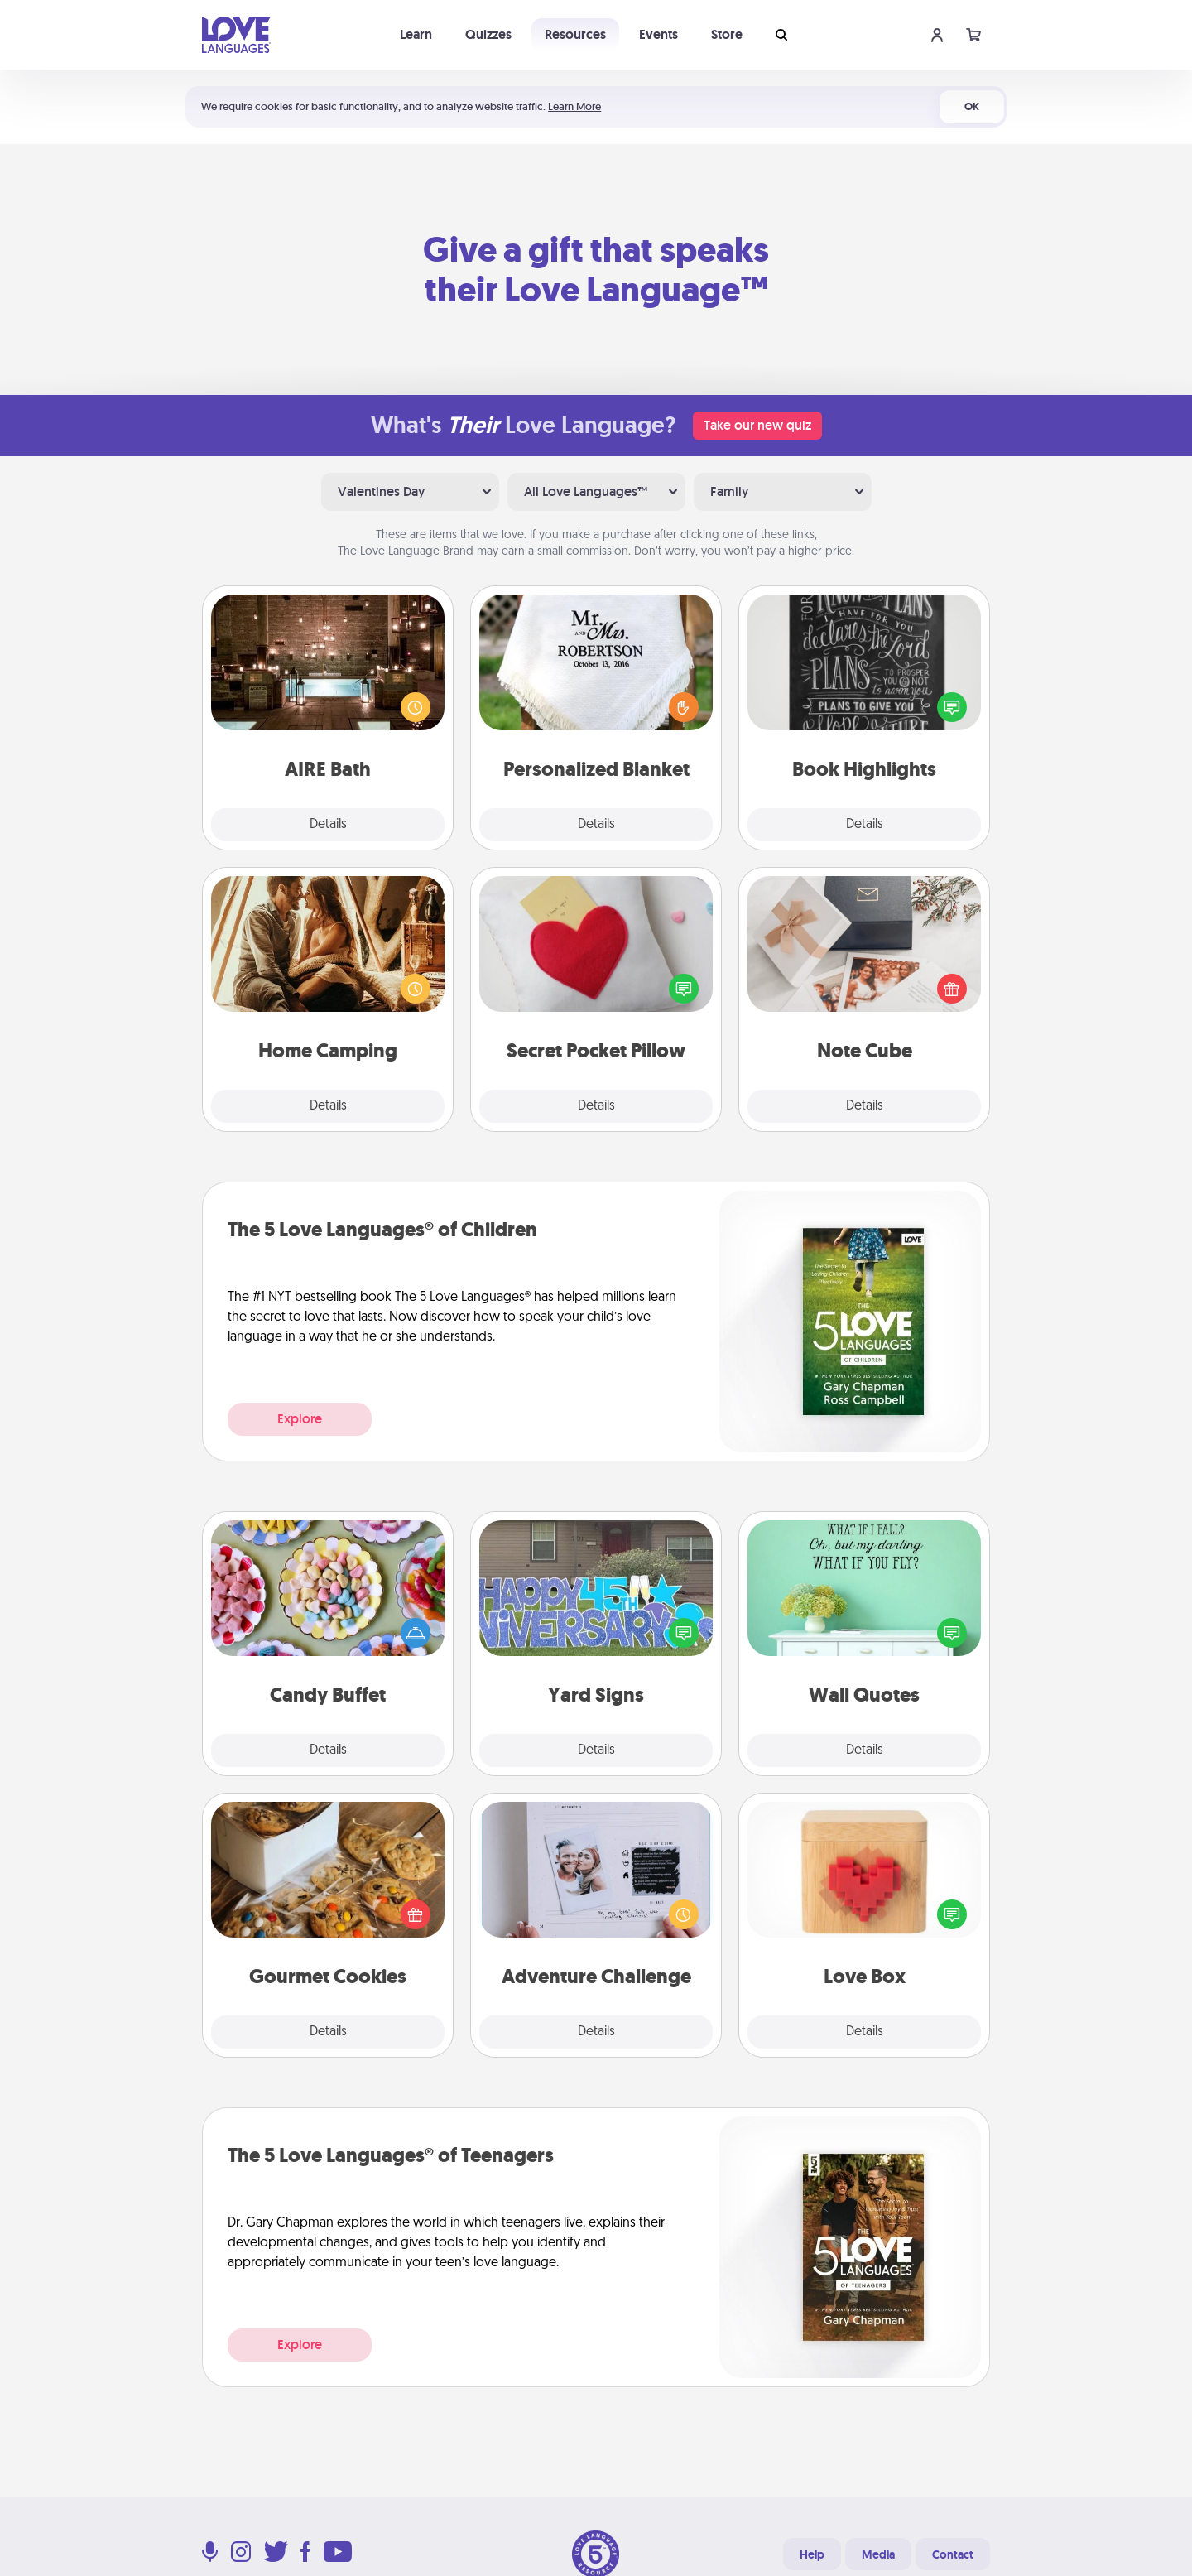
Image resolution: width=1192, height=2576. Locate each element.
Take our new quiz (757, 425)
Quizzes (488, 34)
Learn (416, 34)
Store (727, 34)
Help (812, 2554)
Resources (575, 34)
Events (658, 34)
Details (328, 824)
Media (878, 2554)
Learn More (574, 106)
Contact (952, 2554)
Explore (299, 1419)
